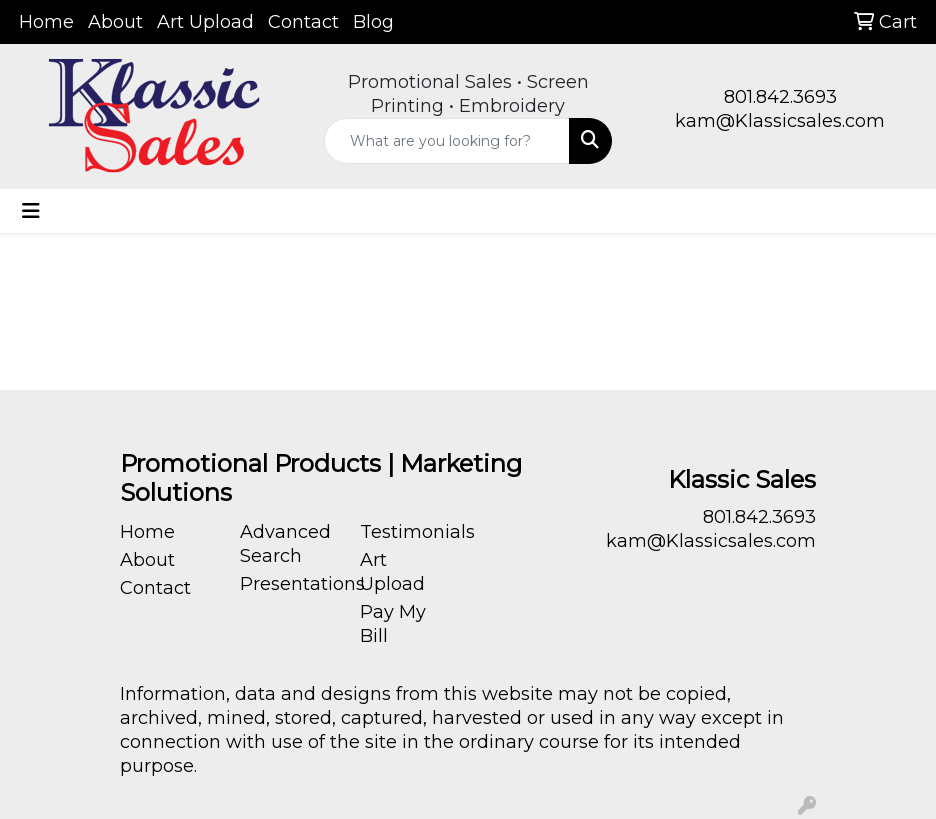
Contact (303, 22)
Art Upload (205, 22)
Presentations (288, 584)
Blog (373, 22)
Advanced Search (285, 544)
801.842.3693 (780, 97)
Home (46, 22)
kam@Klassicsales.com (780, 121)
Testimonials (408, 532)
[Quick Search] (447, 141)
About (115, 22)
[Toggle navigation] (31, 211)
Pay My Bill (393, 624)
